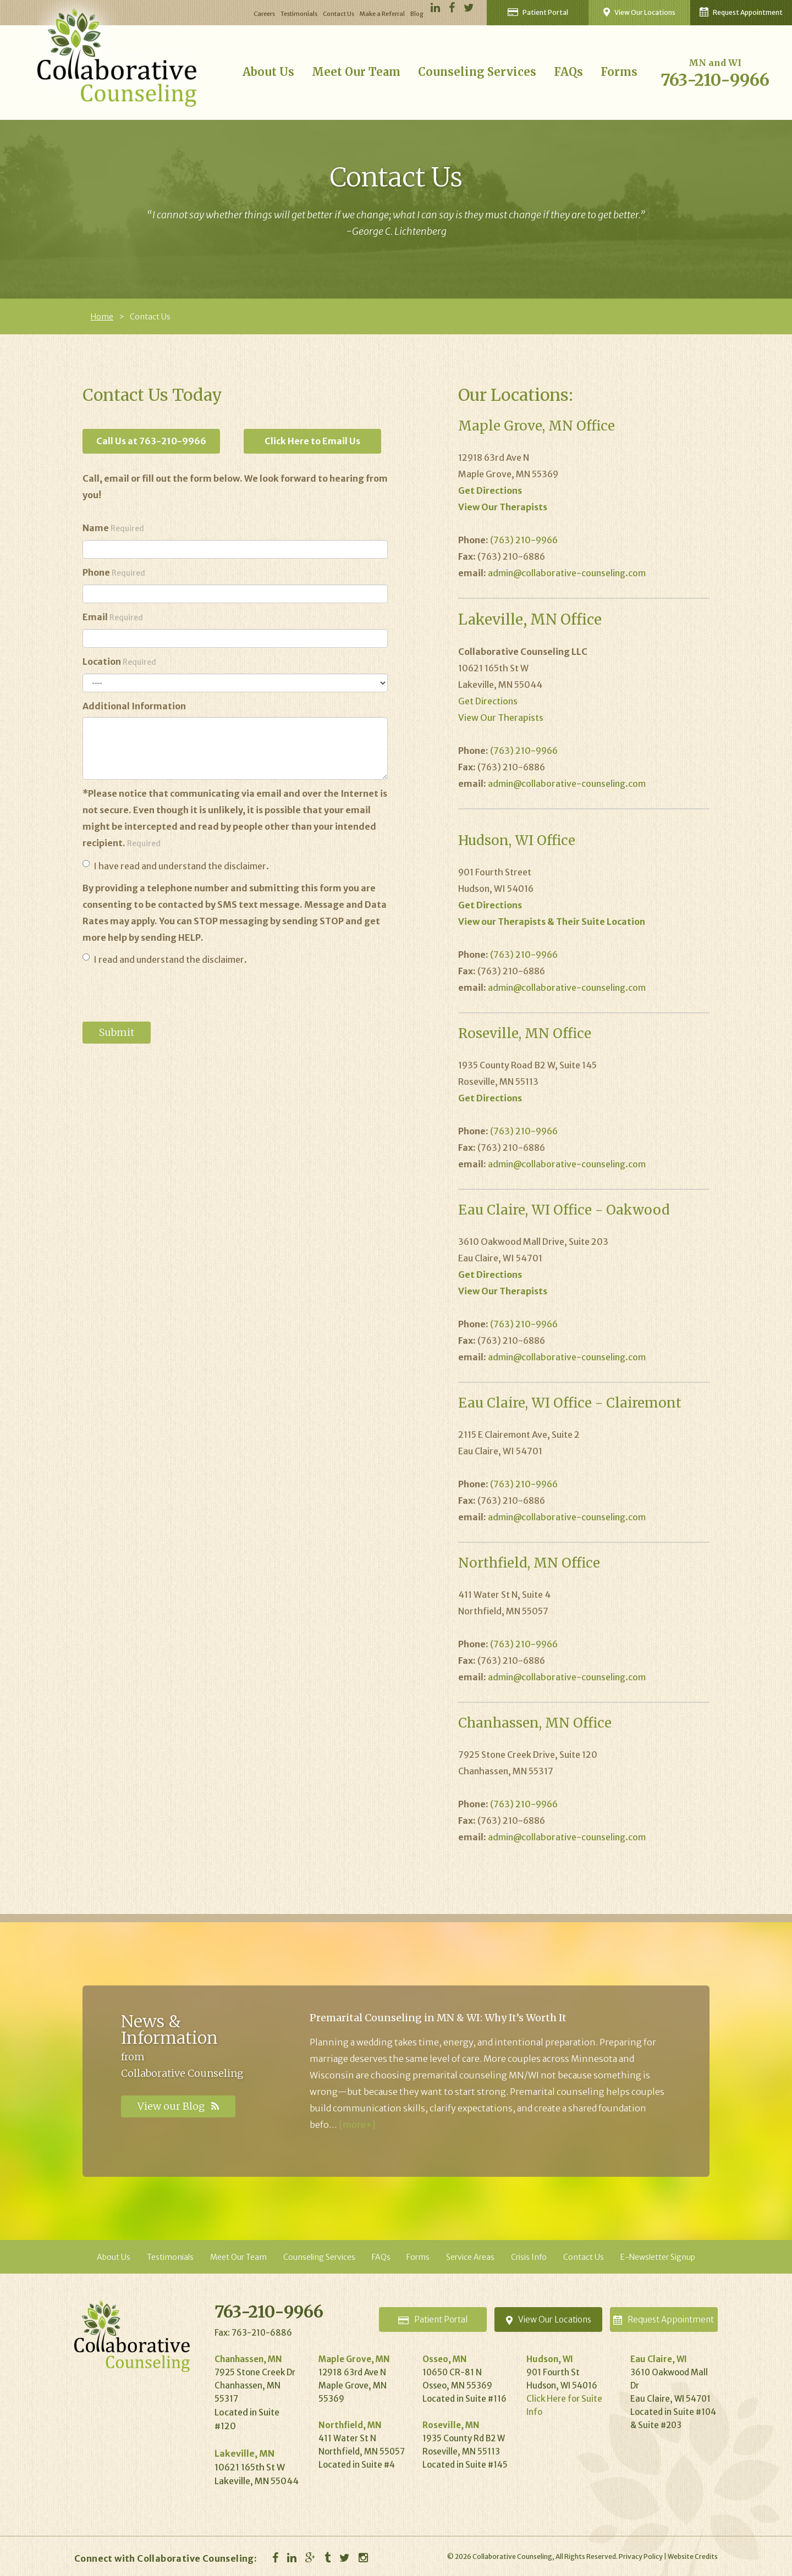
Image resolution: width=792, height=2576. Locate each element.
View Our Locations (639, 12)
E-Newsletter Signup (657, 2257)
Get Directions (488, 701)
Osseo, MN (444, 2359)
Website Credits (693, 2556)
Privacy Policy (641, 2556)
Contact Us (338, 14)
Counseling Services (477, 72)
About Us (268, 72)
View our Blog (178, 2106)
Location (119, 661)
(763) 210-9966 (524, 539)
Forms (619, 72)
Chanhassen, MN (248, 2359)
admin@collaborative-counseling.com (567, 572)
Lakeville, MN (244, 2453)
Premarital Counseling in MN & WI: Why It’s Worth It (438, 2017)
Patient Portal (538, 12)
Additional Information (134, 705)
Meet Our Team (356, 72)
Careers (264, 14)
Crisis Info (529, 2257)
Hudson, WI (549, 2359)
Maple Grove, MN (354, 2359)
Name (113, 527)
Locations (548, 2319)
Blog (417, 14)
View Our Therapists (500, 717)
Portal (433, 2319)
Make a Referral (382, 14)
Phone (113, 572)
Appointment (663, 2319)
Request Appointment (741, 11)
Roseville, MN (451, 2425)
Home (102, 317)
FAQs (568, 72)
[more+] (357, 2124)
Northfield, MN (350, 2425)
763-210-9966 (715, 79)
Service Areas (470, 2257)
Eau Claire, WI (658, 2359)
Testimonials (298, 14)
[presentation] (166, 994)
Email (112, 616)
